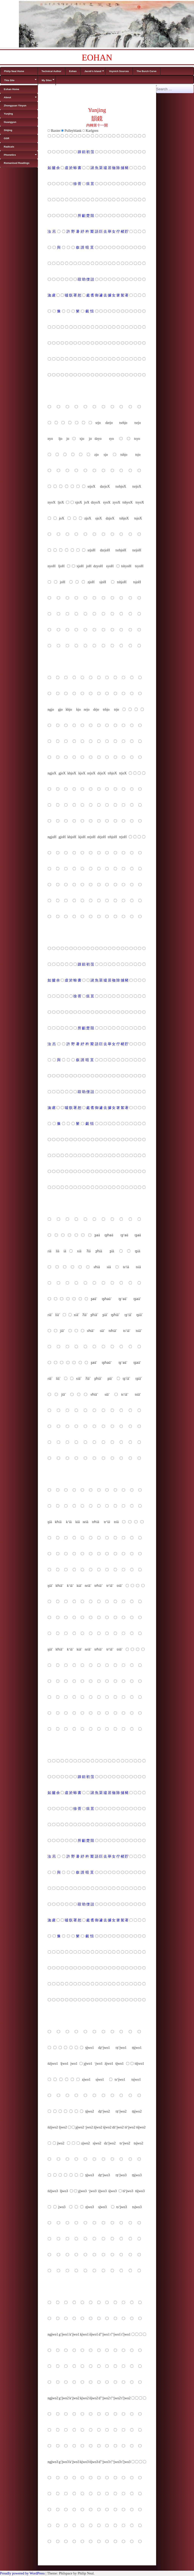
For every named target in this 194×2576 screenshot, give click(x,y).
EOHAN (97, 57)
